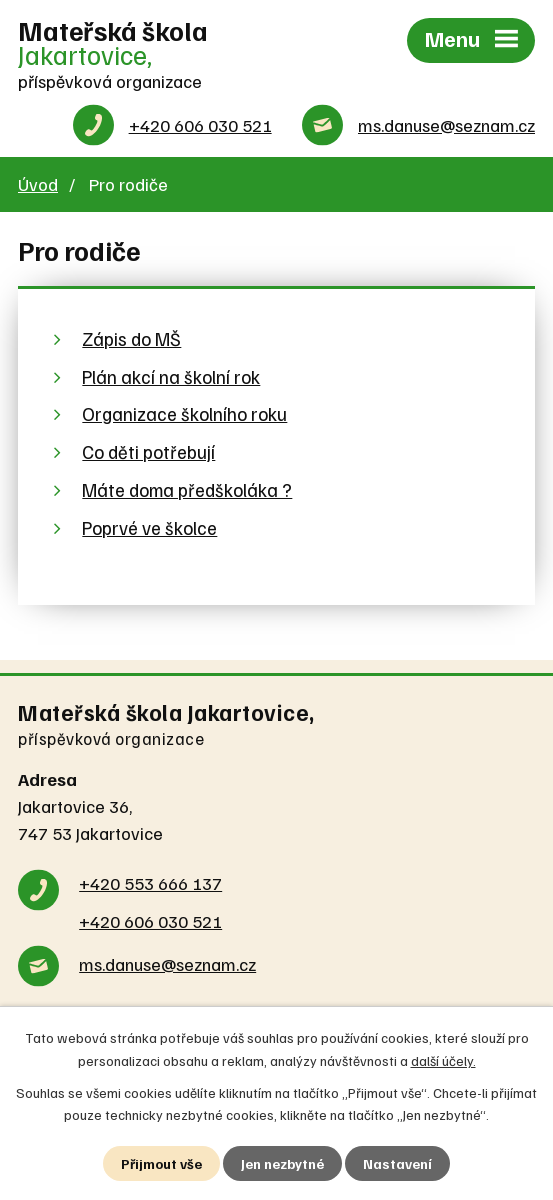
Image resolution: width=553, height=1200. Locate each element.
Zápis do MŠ (131, 338)
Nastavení (397, 1163)
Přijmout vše (161, 1163)
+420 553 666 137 (150, 883)
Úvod (38, 184)
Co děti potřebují (148, 451)
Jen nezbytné (282, 1163)
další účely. (443, 1059)
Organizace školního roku (184, 413)
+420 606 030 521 (200, 125)
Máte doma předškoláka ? (187, 489)
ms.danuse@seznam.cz (446, 125)
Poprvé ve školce (149, 527)
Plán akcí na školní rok (171, 376)
